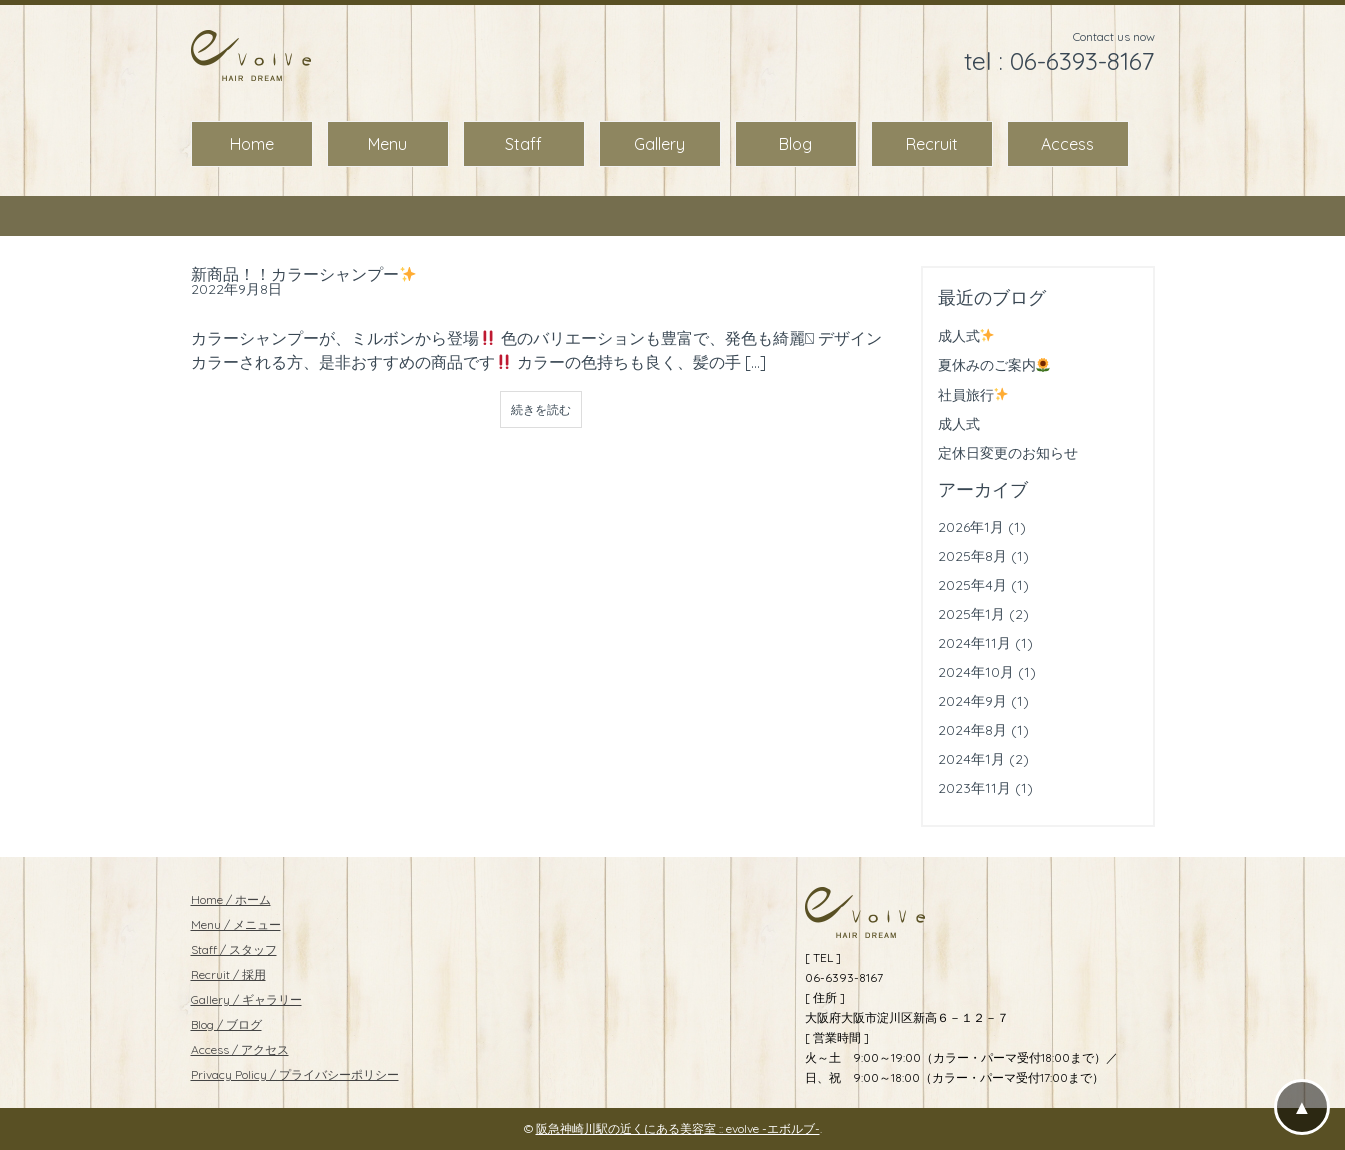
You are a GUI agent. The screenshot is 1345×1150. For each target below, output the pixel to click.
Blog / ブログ (226, 1024)
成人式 (966, 336)
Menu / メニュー (236, 924)
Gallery (659, 144)
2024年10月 (976, 672)
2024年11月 (974, 643)
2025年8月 (972, 556)
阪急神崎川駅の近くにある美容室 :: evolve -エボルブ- (678, 1128)
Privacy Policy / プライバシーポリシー (295, 1074)
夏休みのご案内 (994, 365)
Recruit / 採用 (228, 974)
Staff (523, 144)
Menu (387, 144)
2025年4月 (972, 585)
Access (1067, 144)
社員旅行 (973, 395)
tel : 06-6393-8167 (1059, 60)
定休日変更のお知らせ (1008, 453)
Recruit (932, 144)
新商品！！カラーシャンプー (303, 274)
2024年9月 (972, 701)
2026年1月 (971, 527)
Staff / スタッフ (234, 949)
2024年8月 (972, 730)
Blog (795, 144)
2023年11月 (974, 788)
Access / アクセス (240, 1049)
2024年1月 (971, 759)
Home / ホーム (231, 899)
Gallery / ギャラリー (246, 999)
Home (252, 144)
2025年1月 (971, 614)
